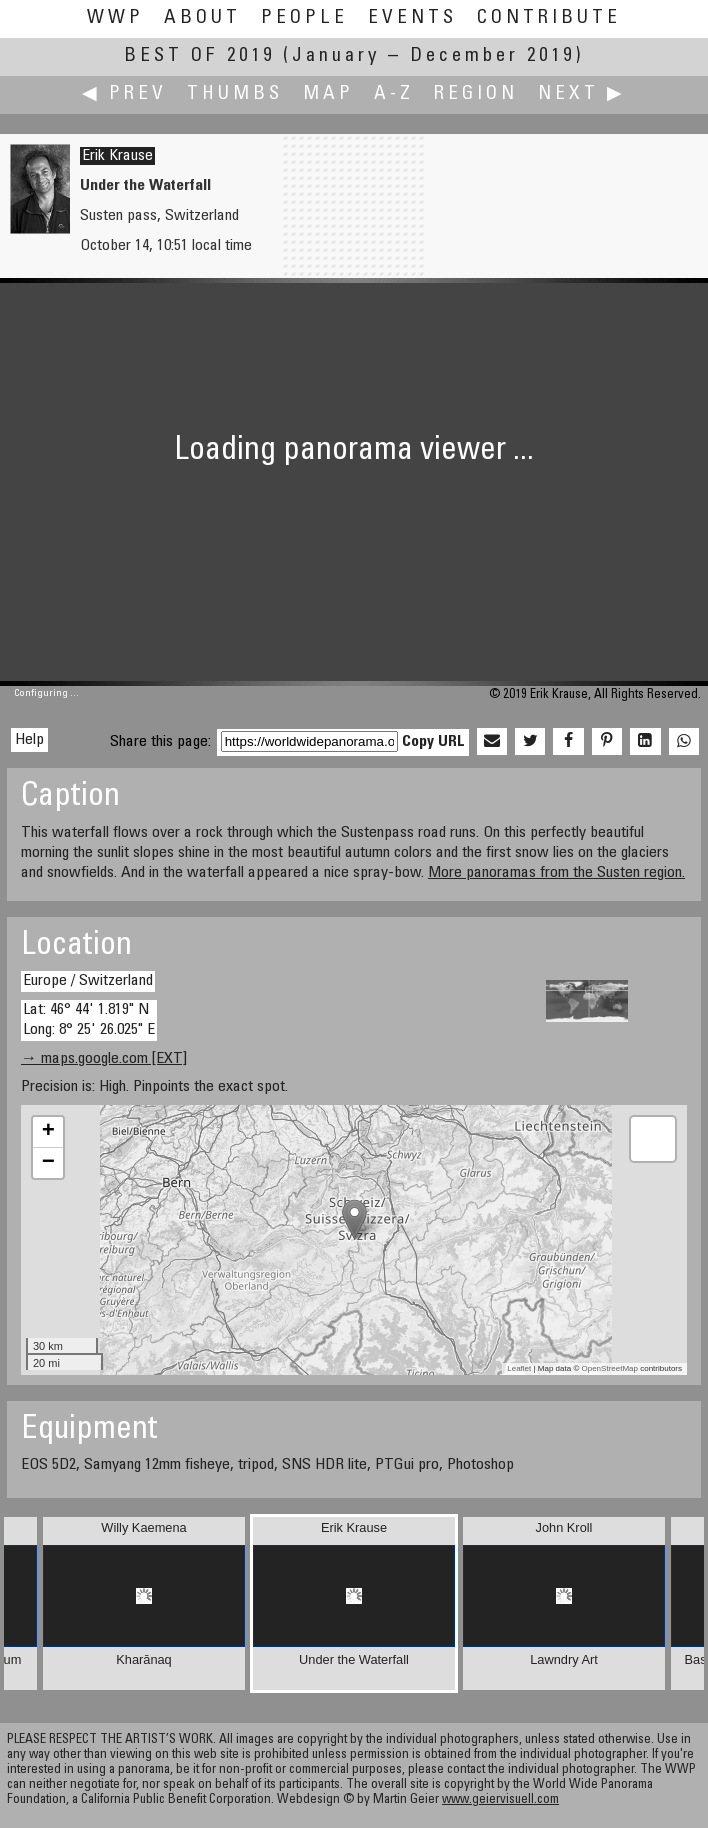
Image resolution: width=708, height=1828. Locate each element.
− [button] (48, 1163)
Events (412, 18)
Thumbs (235, 94)
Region (476, 94)
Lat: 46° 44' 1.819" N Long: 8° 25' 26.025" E (89, 1019)
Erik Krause (117, 156)
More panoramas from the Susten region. (556, 873)
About (202, 18)
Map (328, 94)
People (304, 18)
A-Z (394, 94)
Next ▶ (582, 94)
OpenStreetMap (610, 1368)
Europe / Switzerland (88, 981)
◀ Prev (124, 94)
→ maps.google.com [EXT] (104, 1059)
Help (29, 740)
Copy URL (433, 742)
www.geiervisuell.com (500, 1800)
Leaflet (519, 1368)
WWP (115, 18)
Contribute (549, 18)
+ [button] (48, 1132)
